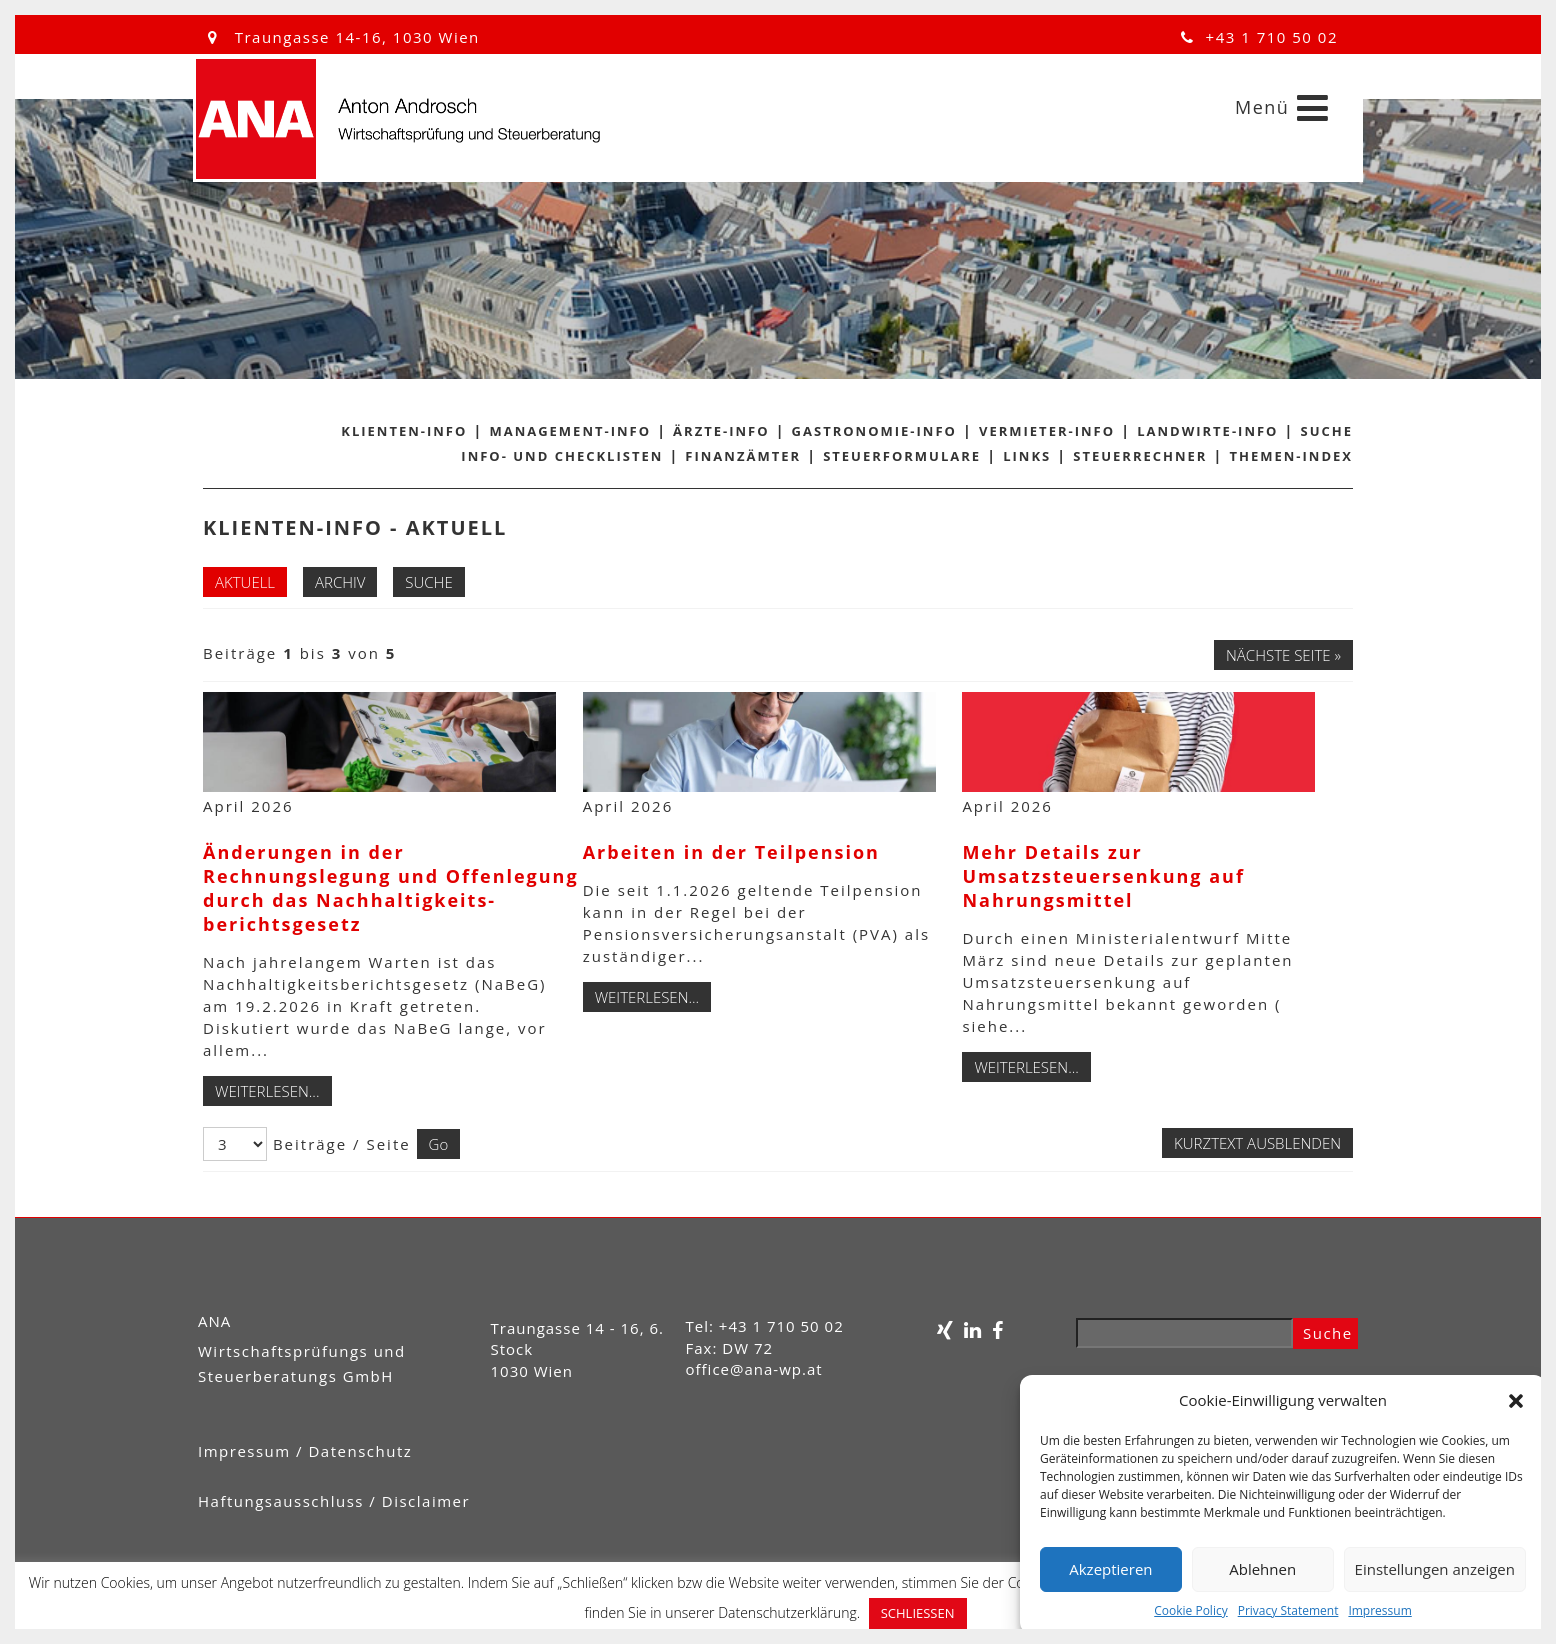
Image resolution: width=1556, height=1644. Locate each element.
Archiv (340, 582)
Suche (1327, 431)
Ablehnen (1262, 1569)
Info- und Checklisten (562, 456)
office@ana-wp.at (754, 1369)
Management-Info (570, 431)
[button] (1516, 1401)
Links (1027, 456)
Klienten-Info (404, 431)
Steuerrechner (1140, 456)
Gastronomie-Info (874, 431)
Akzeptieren (1110, 1569)
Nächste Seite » (1283, 655)
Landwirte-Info (1207, 431)
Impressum (1379, 1610)
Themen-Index (1292, 456)
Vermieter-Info (1047, 431)
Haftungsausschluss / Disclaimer (334, 1501)
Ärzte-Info (721, 431)
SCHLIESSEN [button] (918, 1613)
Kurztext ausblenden (1257, 1143)
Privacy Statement (1288, 1610)
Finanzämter (743, 456)
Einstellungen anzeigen (1435, 1569)
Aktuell (245, 582)
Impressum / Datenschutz (305, 1451)
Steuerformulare (902, 456)
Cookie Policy (1190, 1610)
